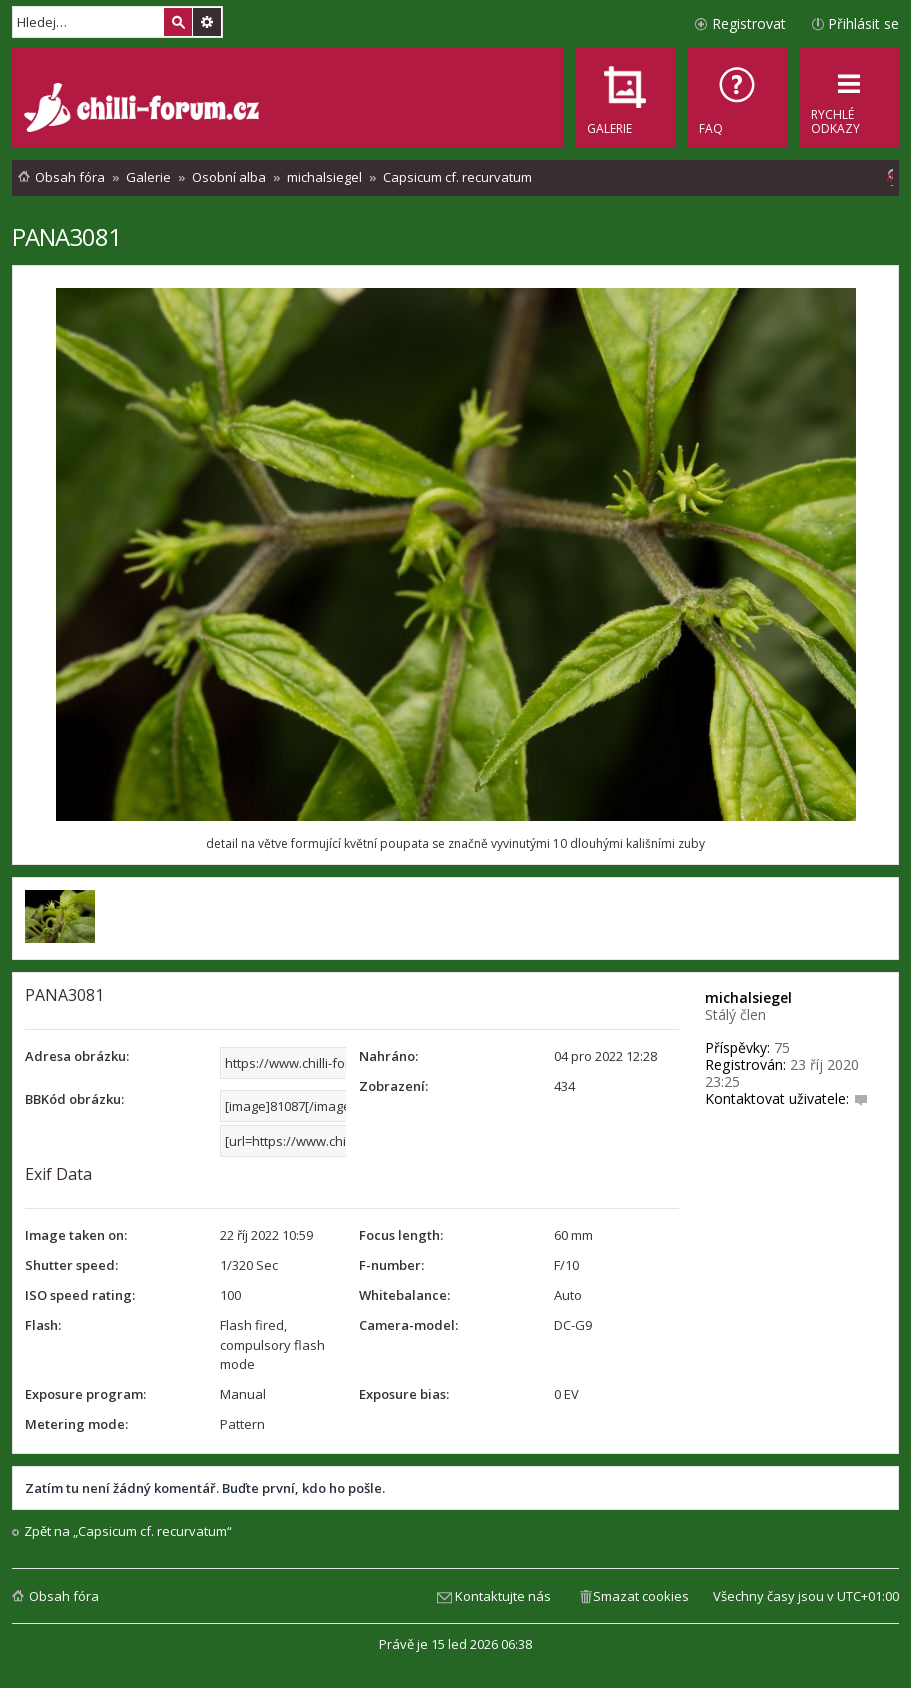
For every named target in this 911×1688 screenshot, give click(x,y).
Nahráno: (388, 1056)
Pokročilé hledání (207, 22)
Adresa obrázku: (77, 1056)
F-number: (391, 1265)
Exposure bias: (404, 1394)
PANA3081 (66, 236)
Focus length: (401, 1235)
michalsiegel (748, 997)
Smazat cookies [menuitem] (641, 1596)
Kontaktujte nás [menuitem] (503, 1596)
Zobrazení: (393, 1086)
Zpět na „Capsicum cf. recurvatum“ (128, 1531)
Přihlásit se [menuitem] (863, 23)
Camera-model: (408, 1325)
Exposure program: (85, 1394)
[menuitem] (737, 98)
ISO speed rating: (80, 1295)
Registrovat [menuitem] (749, 23)
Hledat (178, 22)
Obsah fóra (64, 1596)
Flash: (43, 1325)
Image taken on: (76, 1235)
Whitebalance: (404, 1295)
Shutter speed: (71, 1265)
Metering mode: (76, 1424)
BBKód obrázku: (74, 1099)
